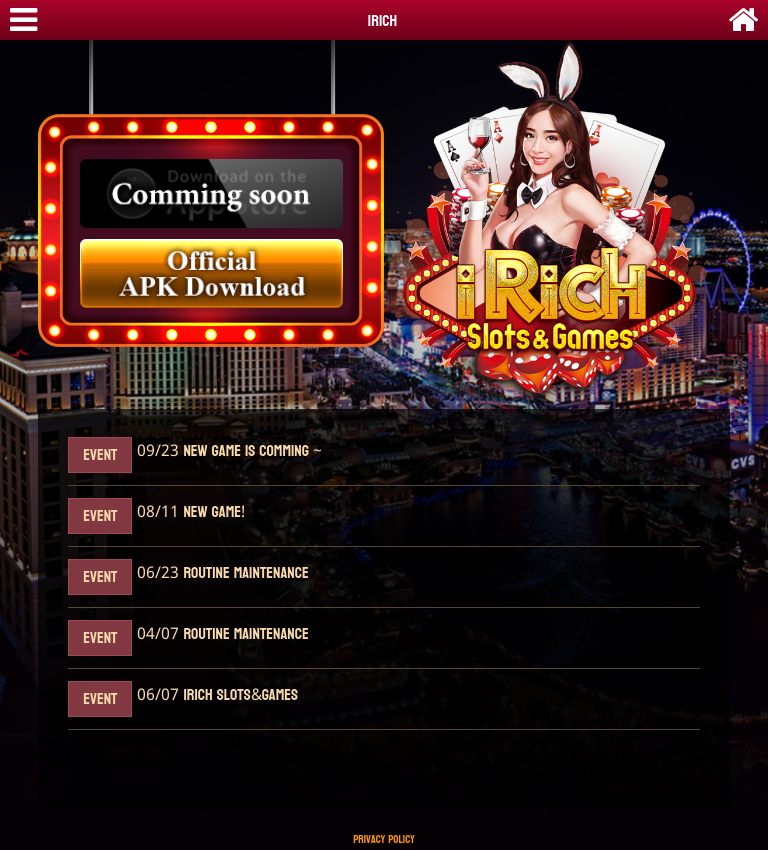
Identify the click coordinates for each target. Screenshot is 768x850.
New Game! (212, 512)
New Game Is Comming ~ (250, 451)
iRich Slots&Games (238, 695)
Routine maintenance (243, 573)
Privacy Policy (384, 840)
